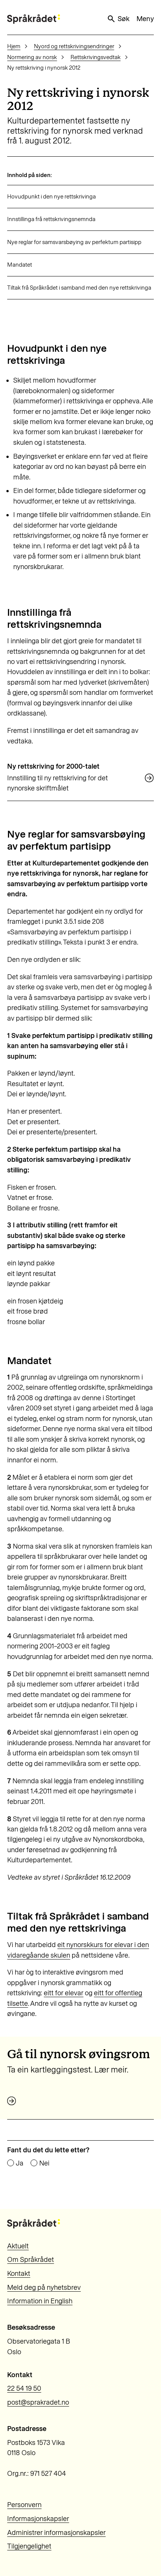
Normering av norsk (32, 57)
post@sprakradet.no (38, 2402)
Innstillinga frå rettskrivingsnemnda (51, 219)
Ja (19, 2163)
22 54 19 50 (24, 2388)
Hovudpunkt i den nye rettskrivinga (51, 196)
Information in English (39, 2301)
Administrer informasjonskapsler (56, 2533)
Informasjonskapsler (38, 2519)
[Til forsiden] (33, 19)
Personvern (24, 2505)
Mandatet (19, 264)
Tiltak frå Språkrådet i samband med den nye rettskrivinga (79, 287)
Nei (44, 2163)
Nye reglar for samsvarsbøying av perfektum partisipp (74, 242)
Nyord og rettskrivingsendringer (74, 46)
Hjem (13, 46)
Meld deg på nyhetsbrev (44, 2287)
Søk (118, 18)
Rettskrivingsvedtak (96, 57)
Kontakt (18, 2273)
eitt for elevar (63, 1993)
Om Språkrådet (30, 2260)
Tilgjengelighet (29, 2546)
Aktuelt (18, 2246)
